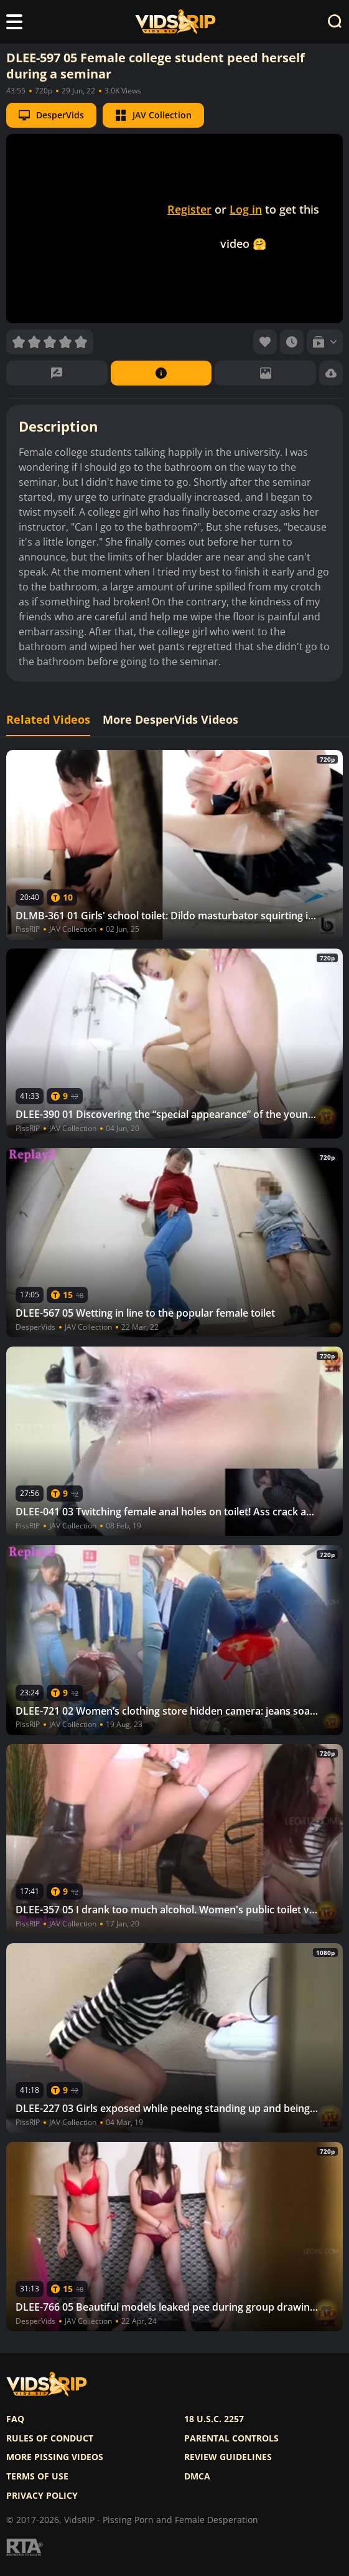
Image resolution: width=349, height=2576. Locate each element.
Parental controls (231, 2438)
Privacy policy (42, 2495)
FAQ (15, 2419)
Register (189, 209)
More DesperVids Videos (170, 720)
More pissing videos (54, 2457)
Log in (246, 209)
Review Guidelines (228, 2457)
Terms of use (37, 2476)
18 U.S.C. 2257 (214, 2419)
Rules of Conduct (49, 2438)
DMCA (197, 2476)
